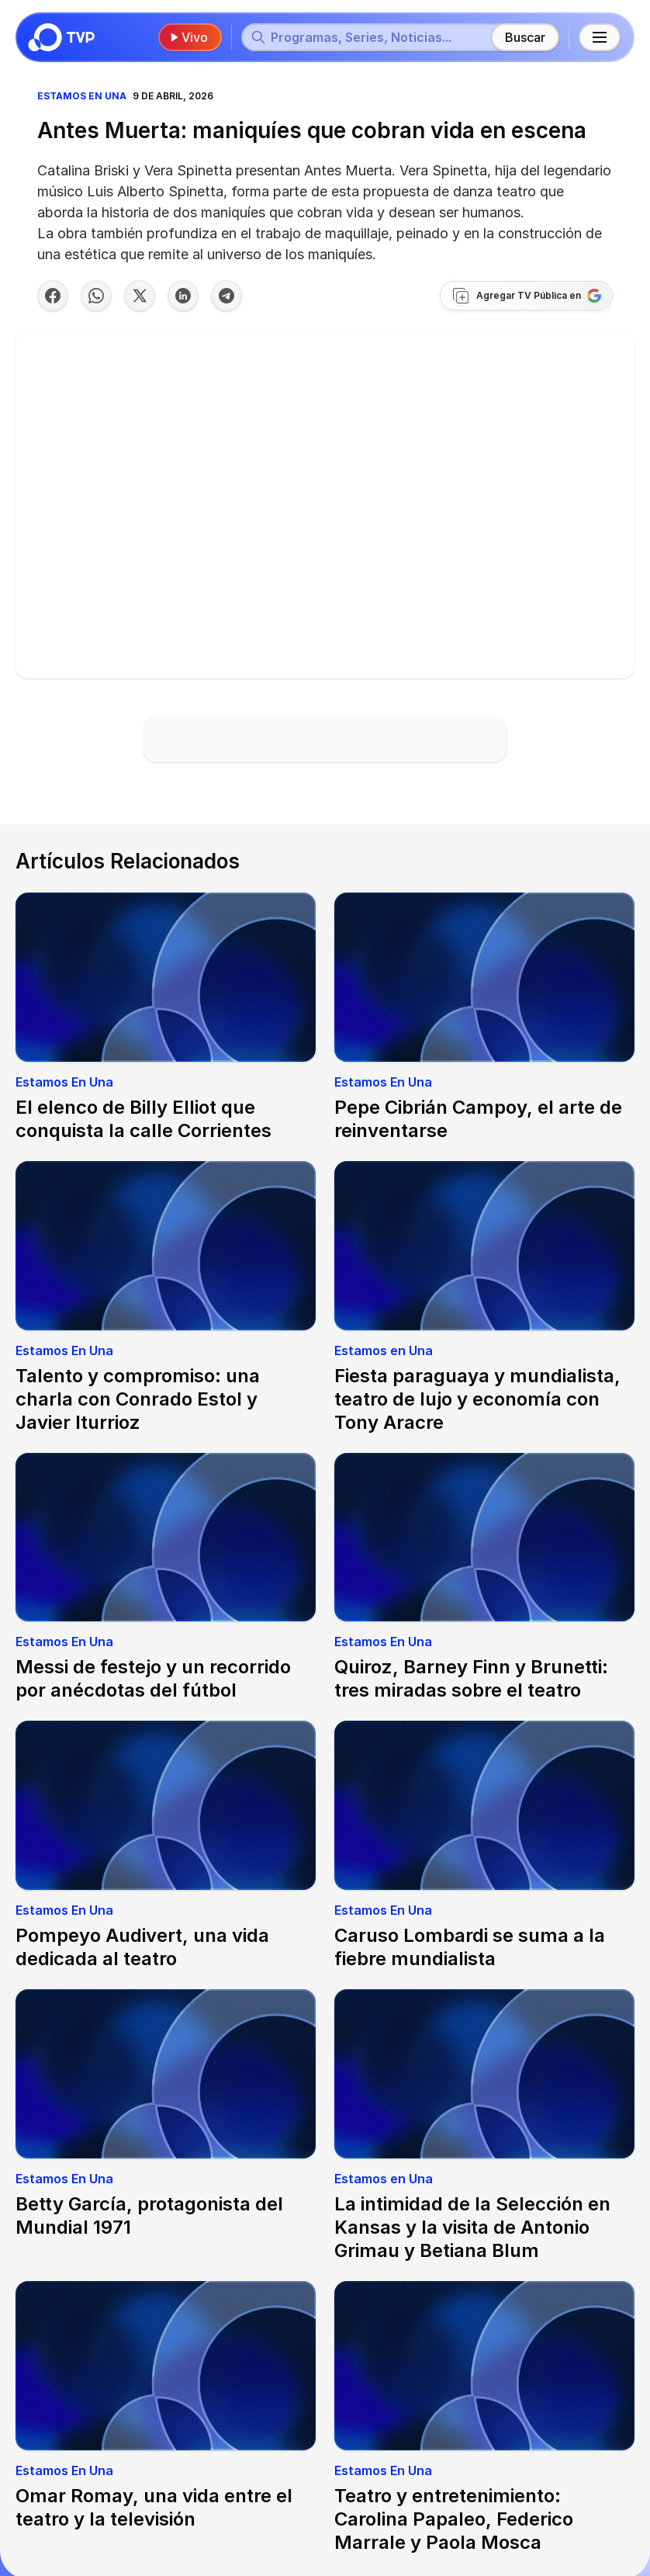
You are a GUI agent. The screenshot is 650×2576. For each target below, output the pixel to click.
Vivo (188, 37)
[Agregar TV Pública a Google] (526, 295)
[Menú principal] (600, 37)
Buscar (525, 37)
